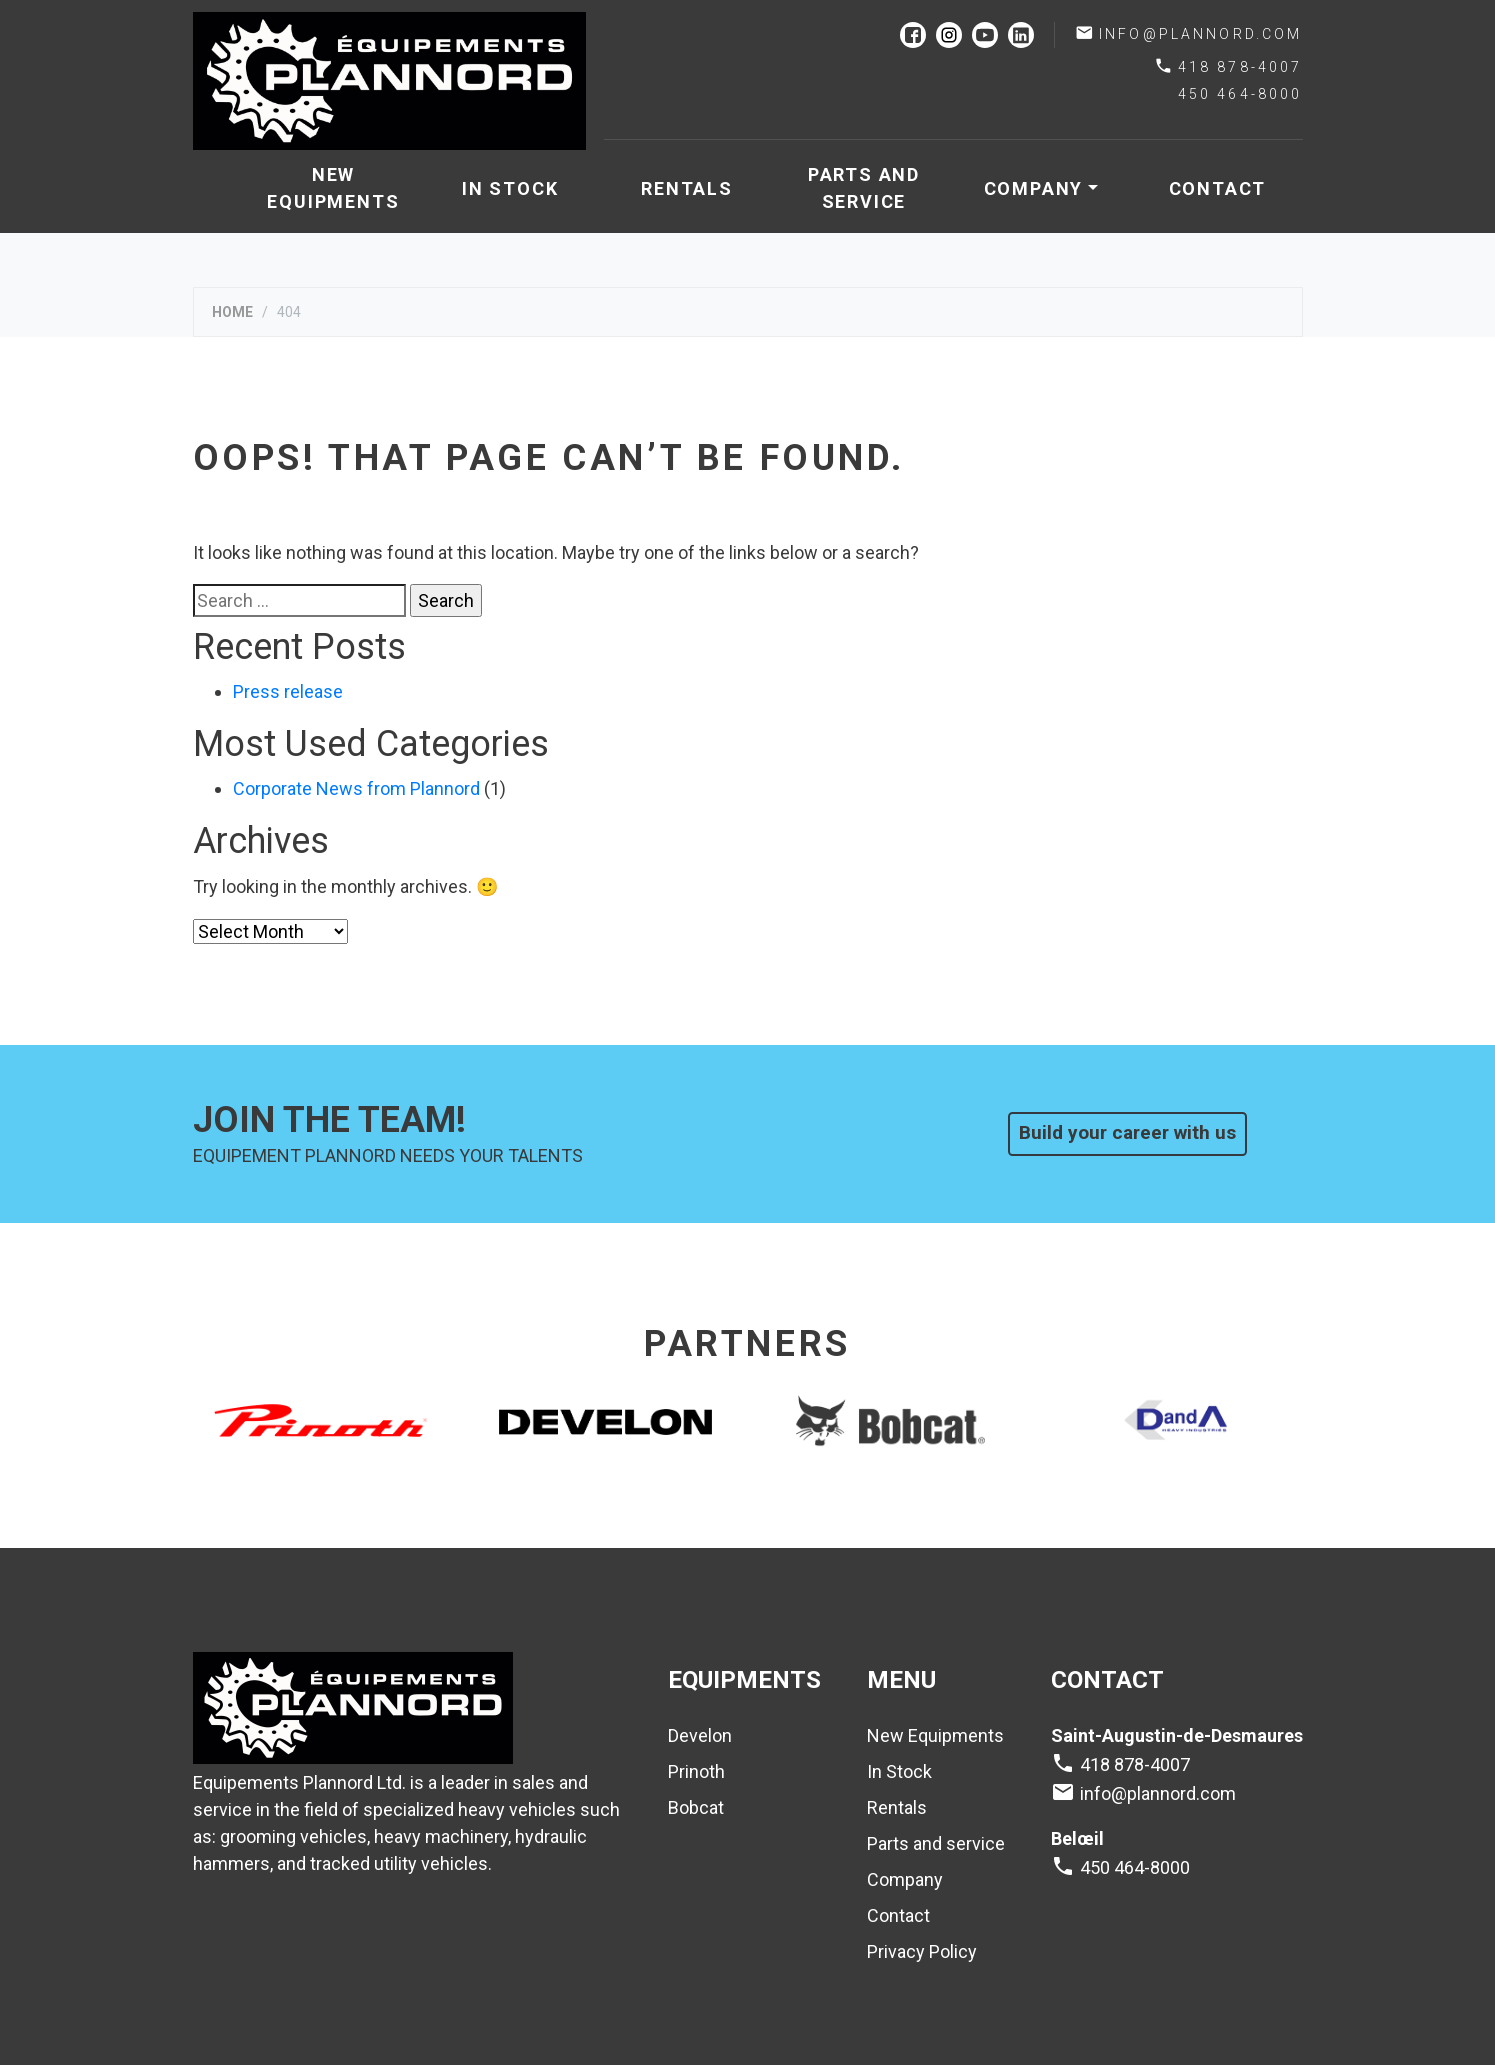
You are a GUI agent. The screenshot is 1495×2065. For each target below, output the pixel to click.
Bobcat (696, 1807)
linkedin (1021, 35)
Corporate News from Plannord (356, 788)
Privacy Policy (922, 1951)
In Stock (510, 188)
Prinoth (696, 1771)
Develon (700, 1735)
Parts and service (864, 188)
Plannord (390, 80)
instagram (949, 35)
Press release (288, 691)
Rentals (687, 188)
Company (1034, 188)
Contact (1218, 188)
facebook (913, 35)
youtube (985, 35)
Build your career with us (1127, 1132)
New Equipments (333, 188)
